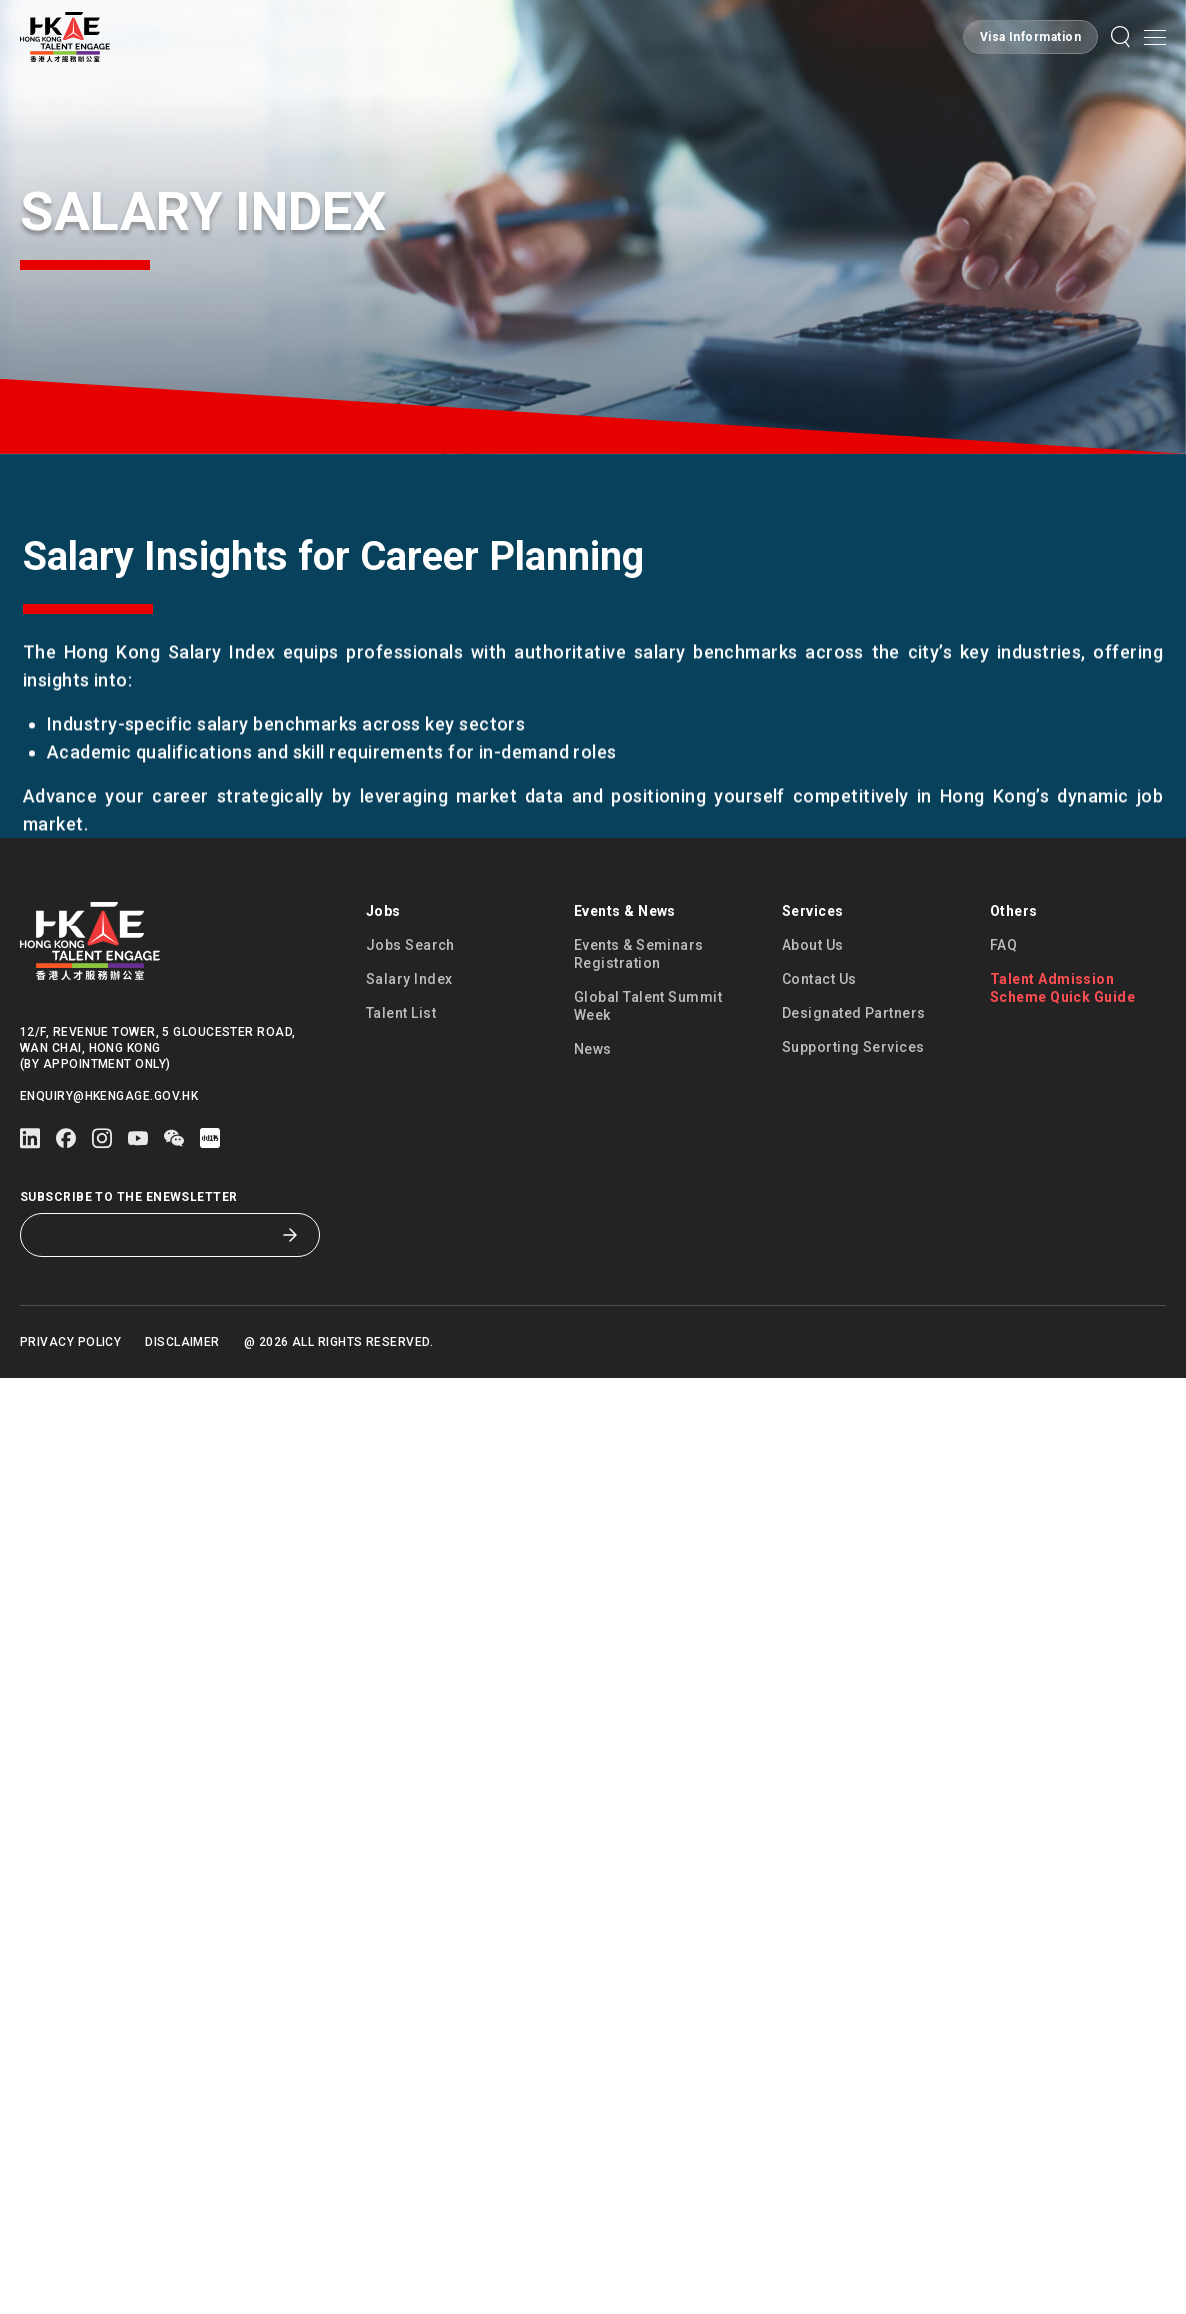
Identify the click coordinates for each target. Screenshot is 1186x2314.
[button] (1121, 37)
